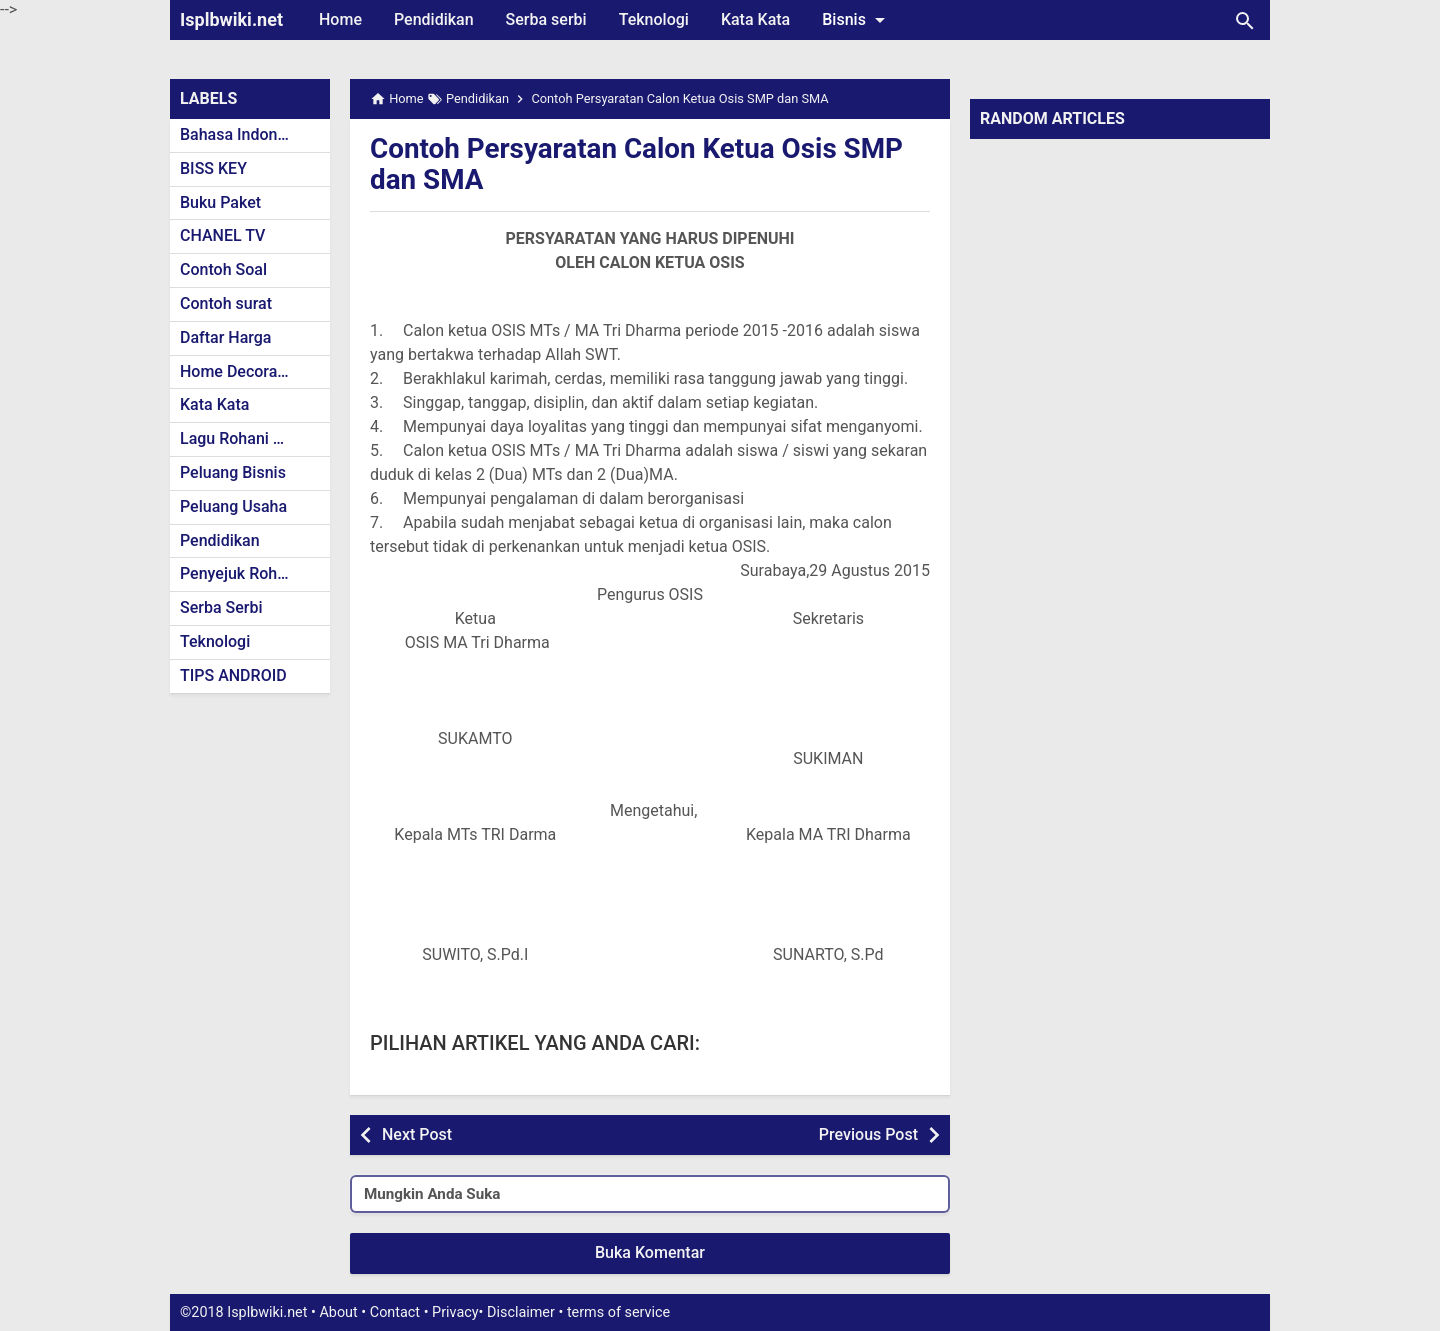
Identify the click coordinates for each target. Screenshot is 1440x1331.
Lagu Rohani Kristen (252, 438)
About (338, 1312)
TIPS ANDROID (233, 675)
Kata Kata (755, 19)
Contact (395, 1312)
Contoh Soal (223, 269)
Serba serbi (546, 19)
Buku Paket (220, 202)
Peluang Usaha (233, 506)
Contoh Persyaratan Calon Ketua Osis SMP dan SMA (638, 164)
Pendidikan (434, 19)
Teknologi (654, 19)
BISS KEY (213, 168)
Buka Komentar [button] (650, 1252)
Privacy (455, 1312)
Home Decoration (242, 371)
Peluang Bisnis (233, 472)
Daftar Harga (225, 337)
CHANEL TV (222, 235)
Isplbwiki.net (231, 19)
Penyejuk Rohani (239, 573)
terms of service (618, 1312)
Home (340, 19)
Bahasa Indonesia (243, 134)
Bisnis (857, 20)
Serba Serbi (221, 607)
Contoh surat (226, 303)
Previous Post (868, 1134)
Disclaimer (521, 1312)
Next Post (417, 1134)
